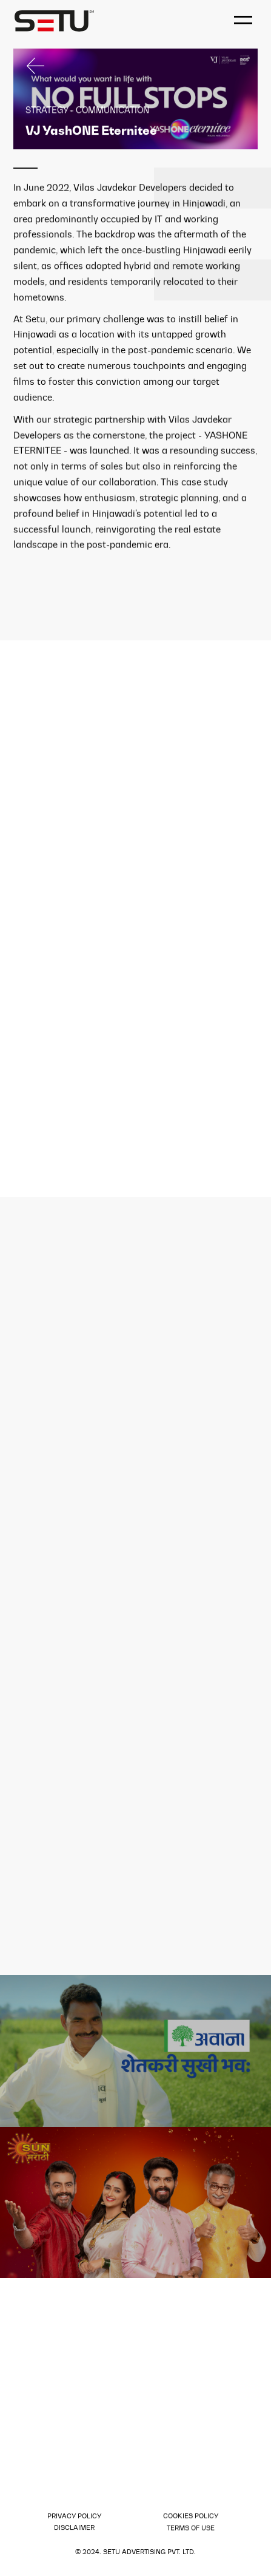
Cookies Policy (190, 2516)
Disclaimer (74, 2528)
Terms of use (191, 2528)
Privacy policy (74, 2516)
